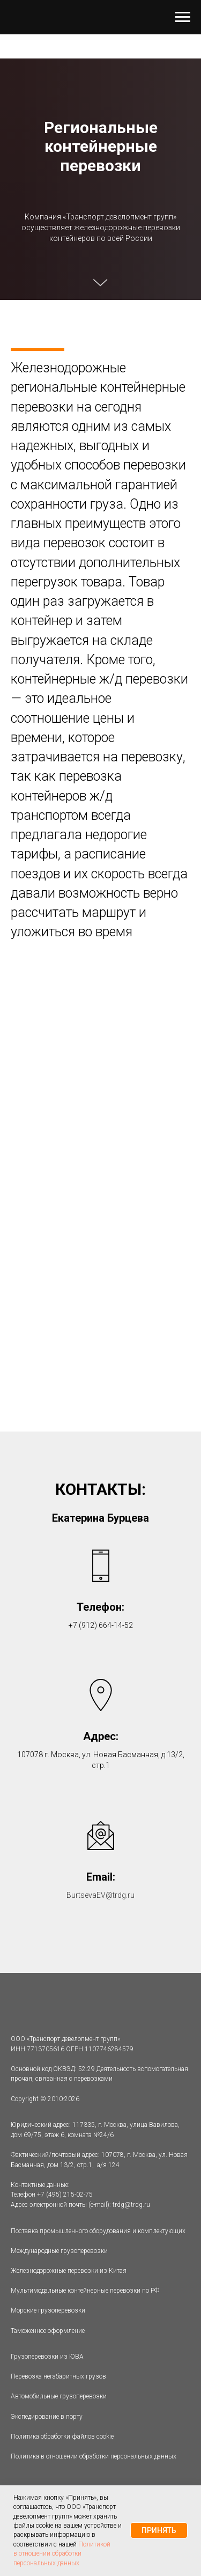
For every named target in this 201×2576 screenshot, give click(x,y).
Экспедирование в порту (47, 2416)
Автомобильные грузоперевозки (59, 2396)
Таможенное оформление (48, 2331)
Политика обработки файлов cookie (62, 2436)
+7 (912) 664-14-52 (101, 1625)
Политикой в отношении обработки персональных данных (61, 2554)
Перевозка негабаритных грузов (58, 2376)
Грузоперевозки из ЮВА (47, 2356)
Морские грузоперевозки (48, 2310)
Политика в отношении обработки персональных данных (93, 2456)
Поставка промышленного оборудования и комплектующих (98, 2231)
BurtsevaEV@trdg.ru (100, 1895)
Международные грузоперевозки (59, 2251)
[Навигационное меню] (182, 17)
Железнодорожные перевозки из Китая (68, 2270)
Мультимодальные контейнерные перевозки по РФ (85, 2290)
